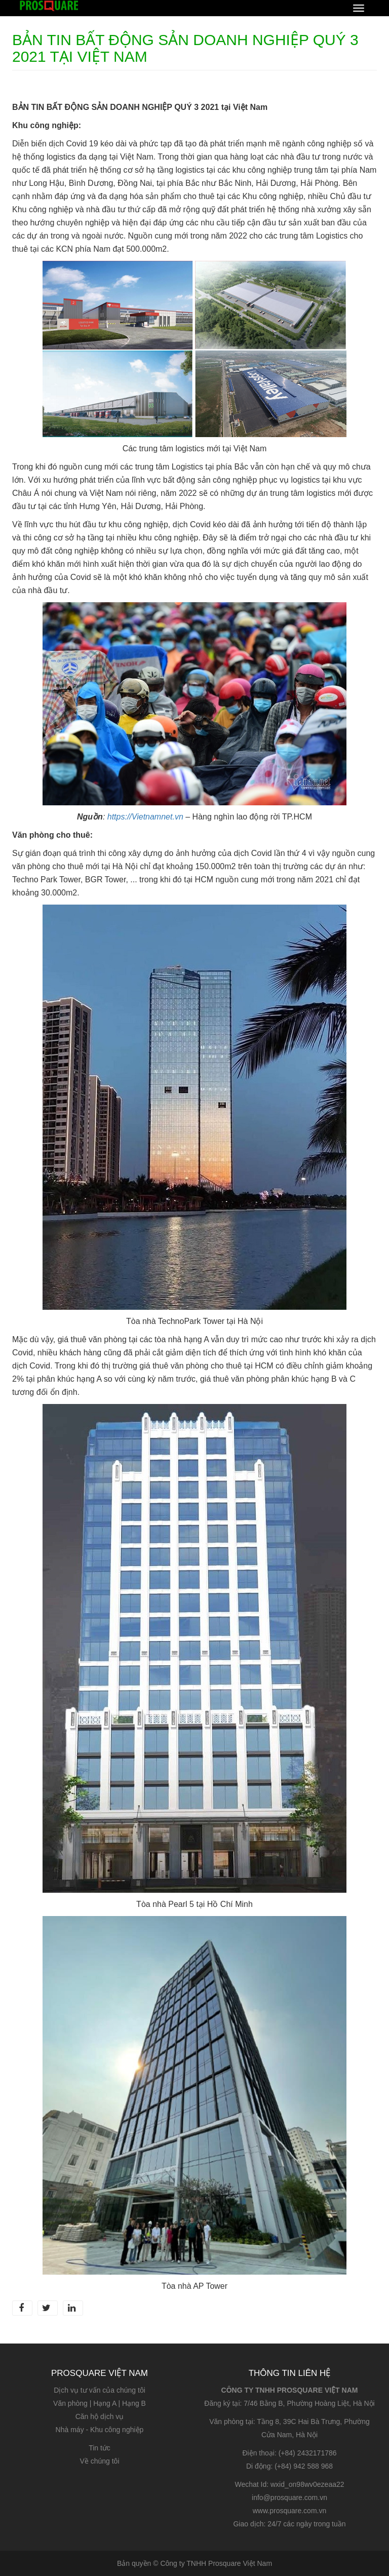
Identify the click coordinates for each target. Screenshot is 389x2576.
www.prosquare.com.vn (290, 2511)
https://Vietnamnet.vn (145, 816)
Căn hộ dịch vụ (99, 2416)
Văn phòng (70, 2403)
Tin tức (99, 2448)
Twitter (46, 2308)
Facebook (21, 2308)
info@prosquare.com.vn (289, 2497)
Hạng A (104, 2403)
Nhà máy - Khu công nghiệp (100, 2430)
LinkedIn (71, 2308)
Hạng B (134, 2403)
